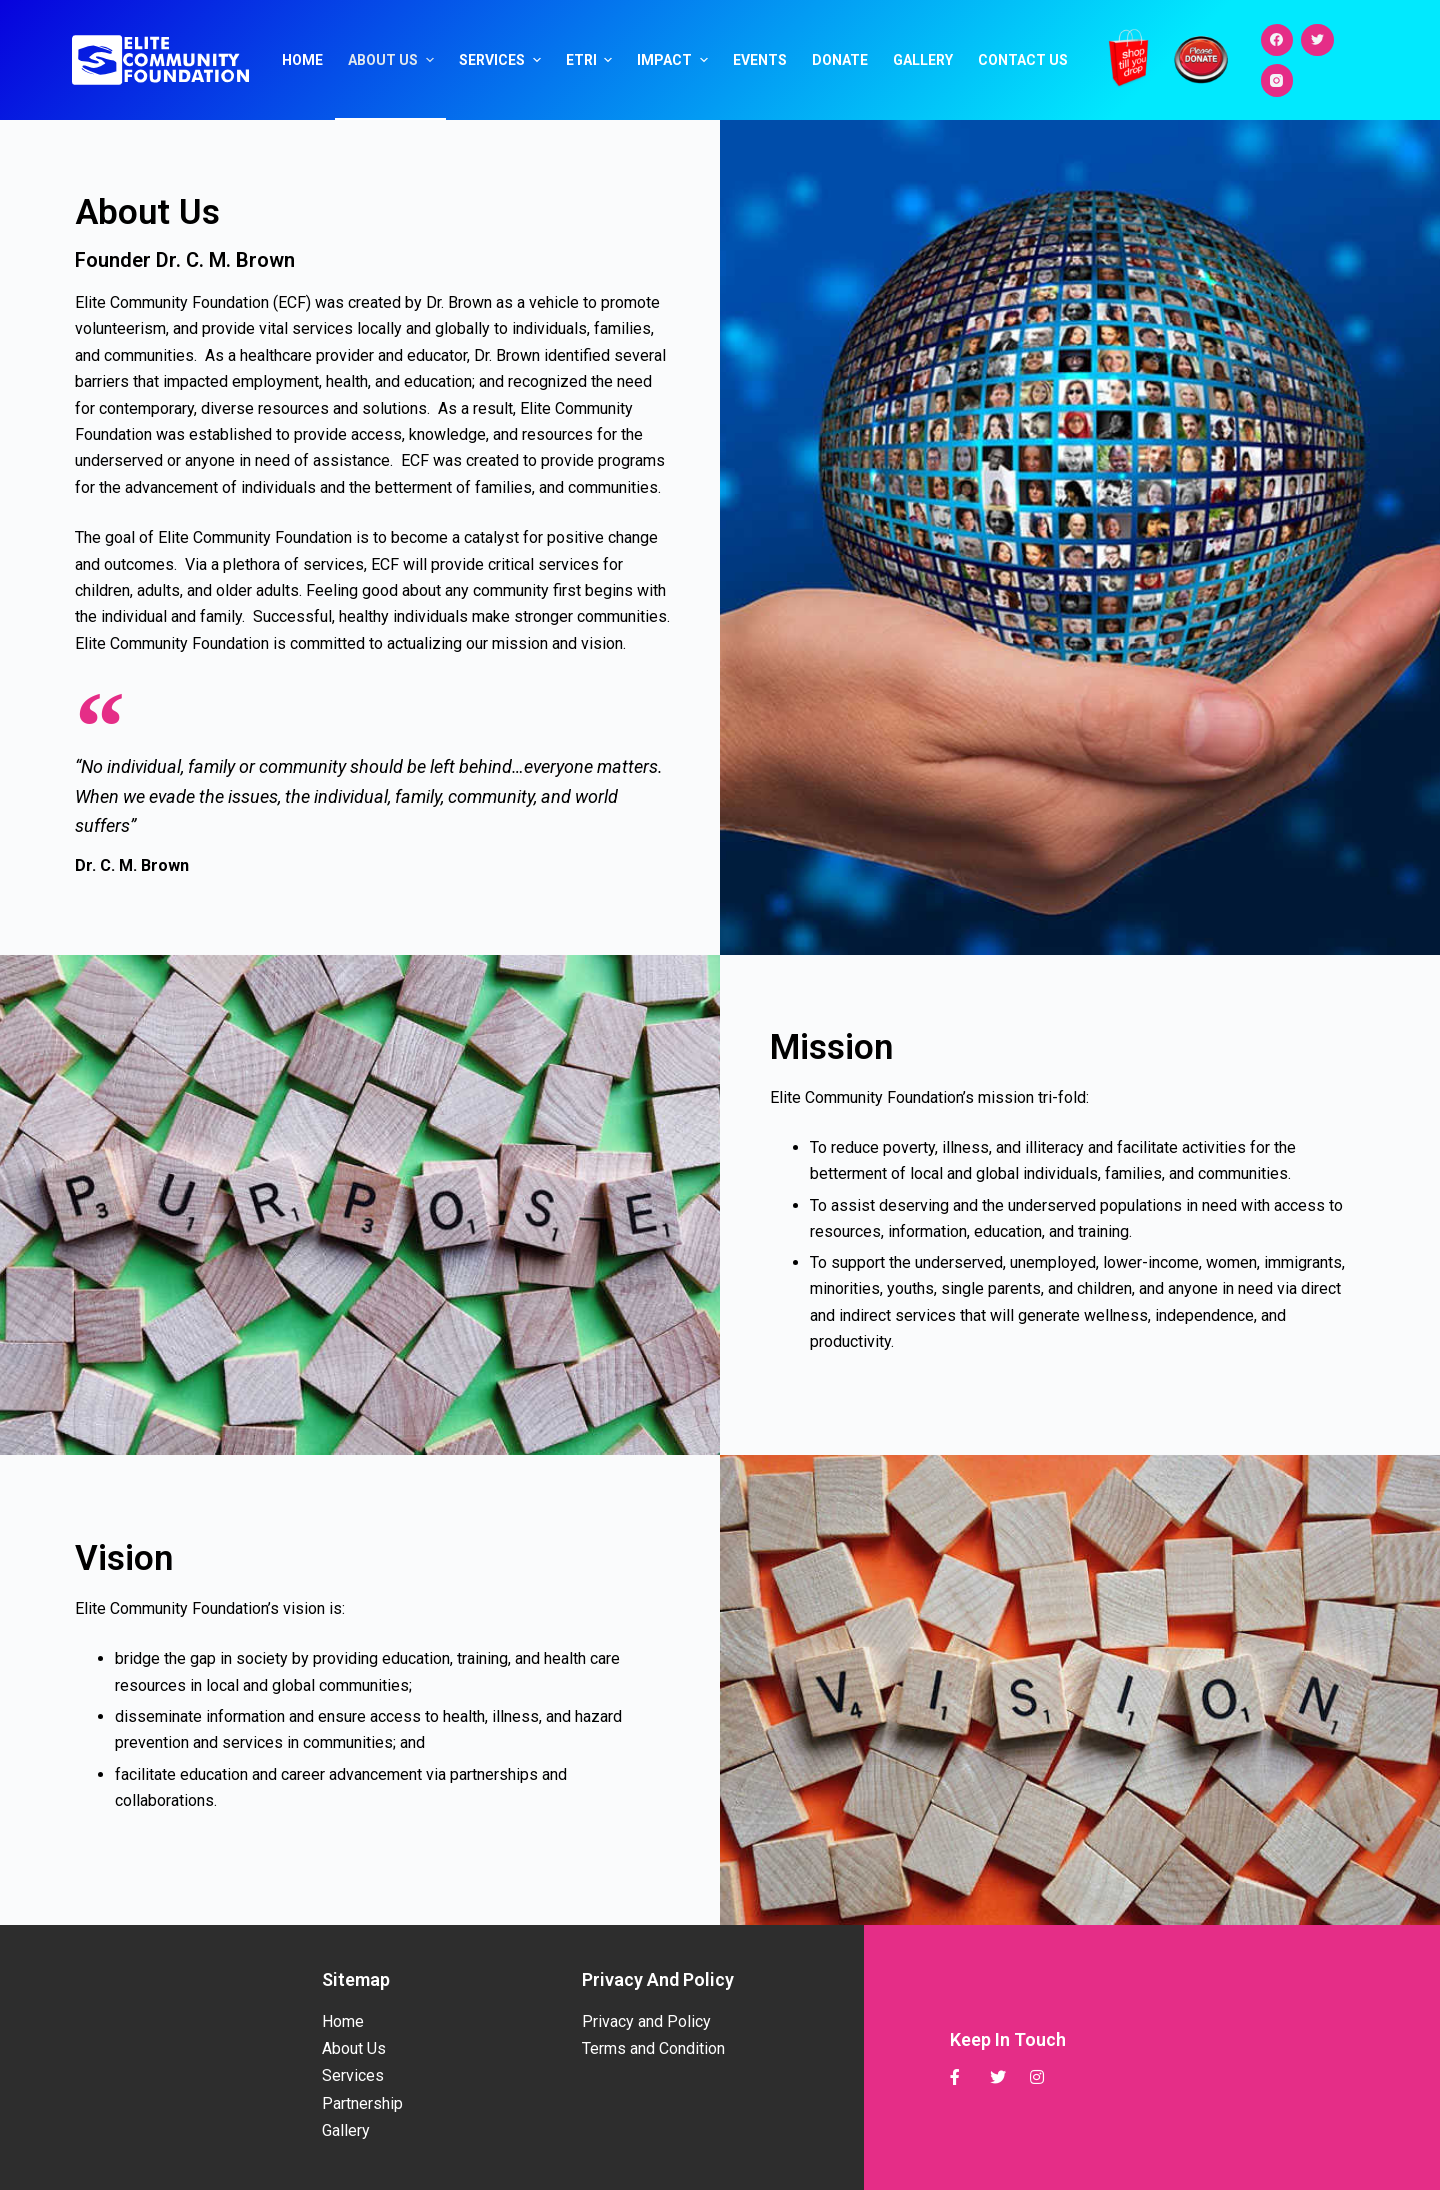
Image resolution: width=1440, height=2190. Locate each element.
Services (502, 60)
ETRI (592, 60)
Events (760, 60)
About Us (393, 60)
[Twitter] (1317, 40)
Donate (840, 60)
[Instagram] (1277, 80)
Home (302, 60)
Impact (675, 60)
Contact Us (1023, 60)
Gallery (923, 60)
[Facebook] (1277, 40)
